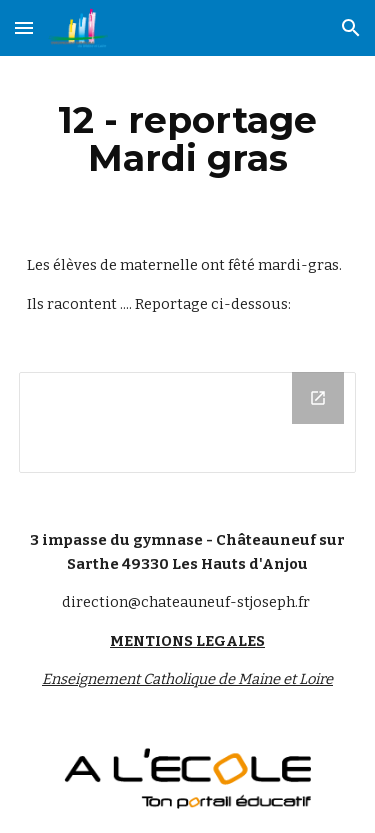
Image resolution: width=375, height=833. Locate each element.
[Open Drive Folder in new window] (318, 398)
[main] (188, 139)
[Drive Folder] (188, 422)
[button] (24, 27)
